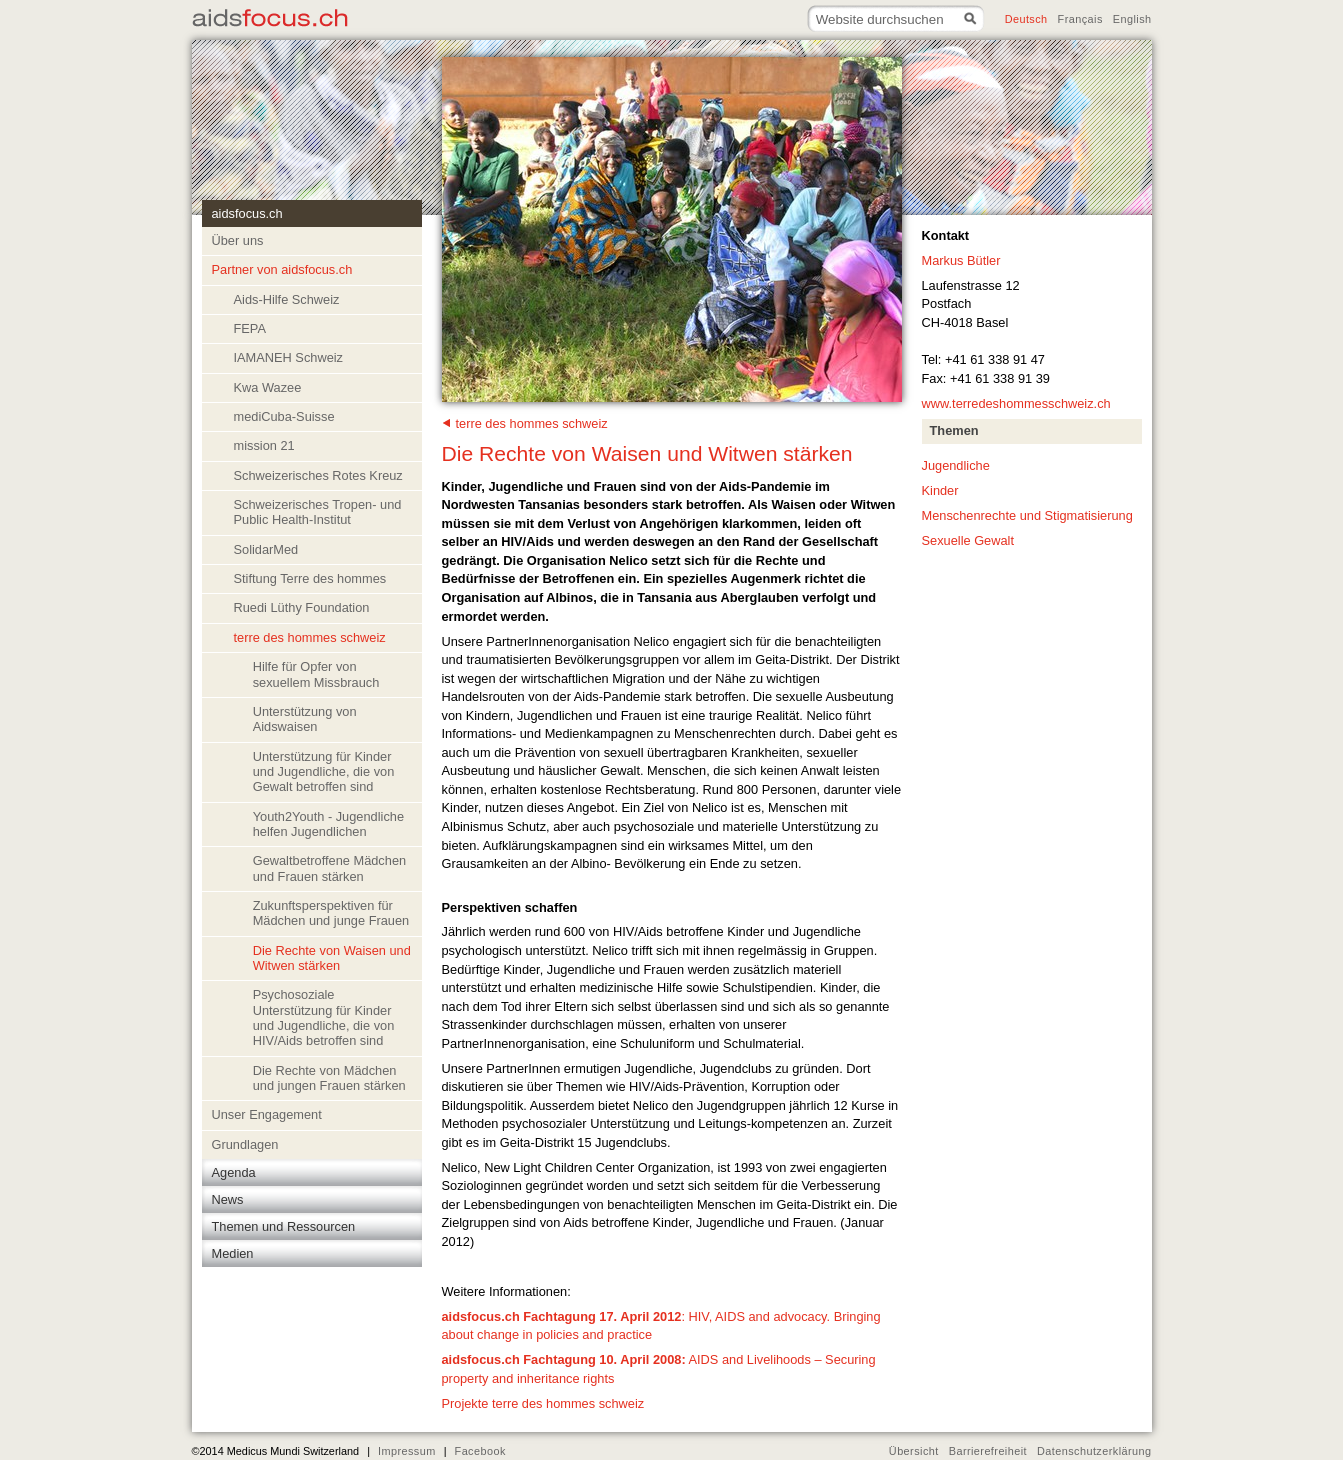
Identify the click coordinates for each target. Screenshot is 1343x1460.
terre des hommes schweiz (532, 423)
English (1132, 19)
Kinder (940, 490)
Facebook (480, 1451)
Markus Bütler (961, 260)
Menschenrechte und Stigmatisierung (1027, 515)
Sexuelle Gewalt (968, 540)
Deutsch (1026, 19)
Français (1080, 19)
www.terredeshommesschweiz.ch (1016, 403)
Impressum (407, 1451)
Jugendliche (956, 465)
